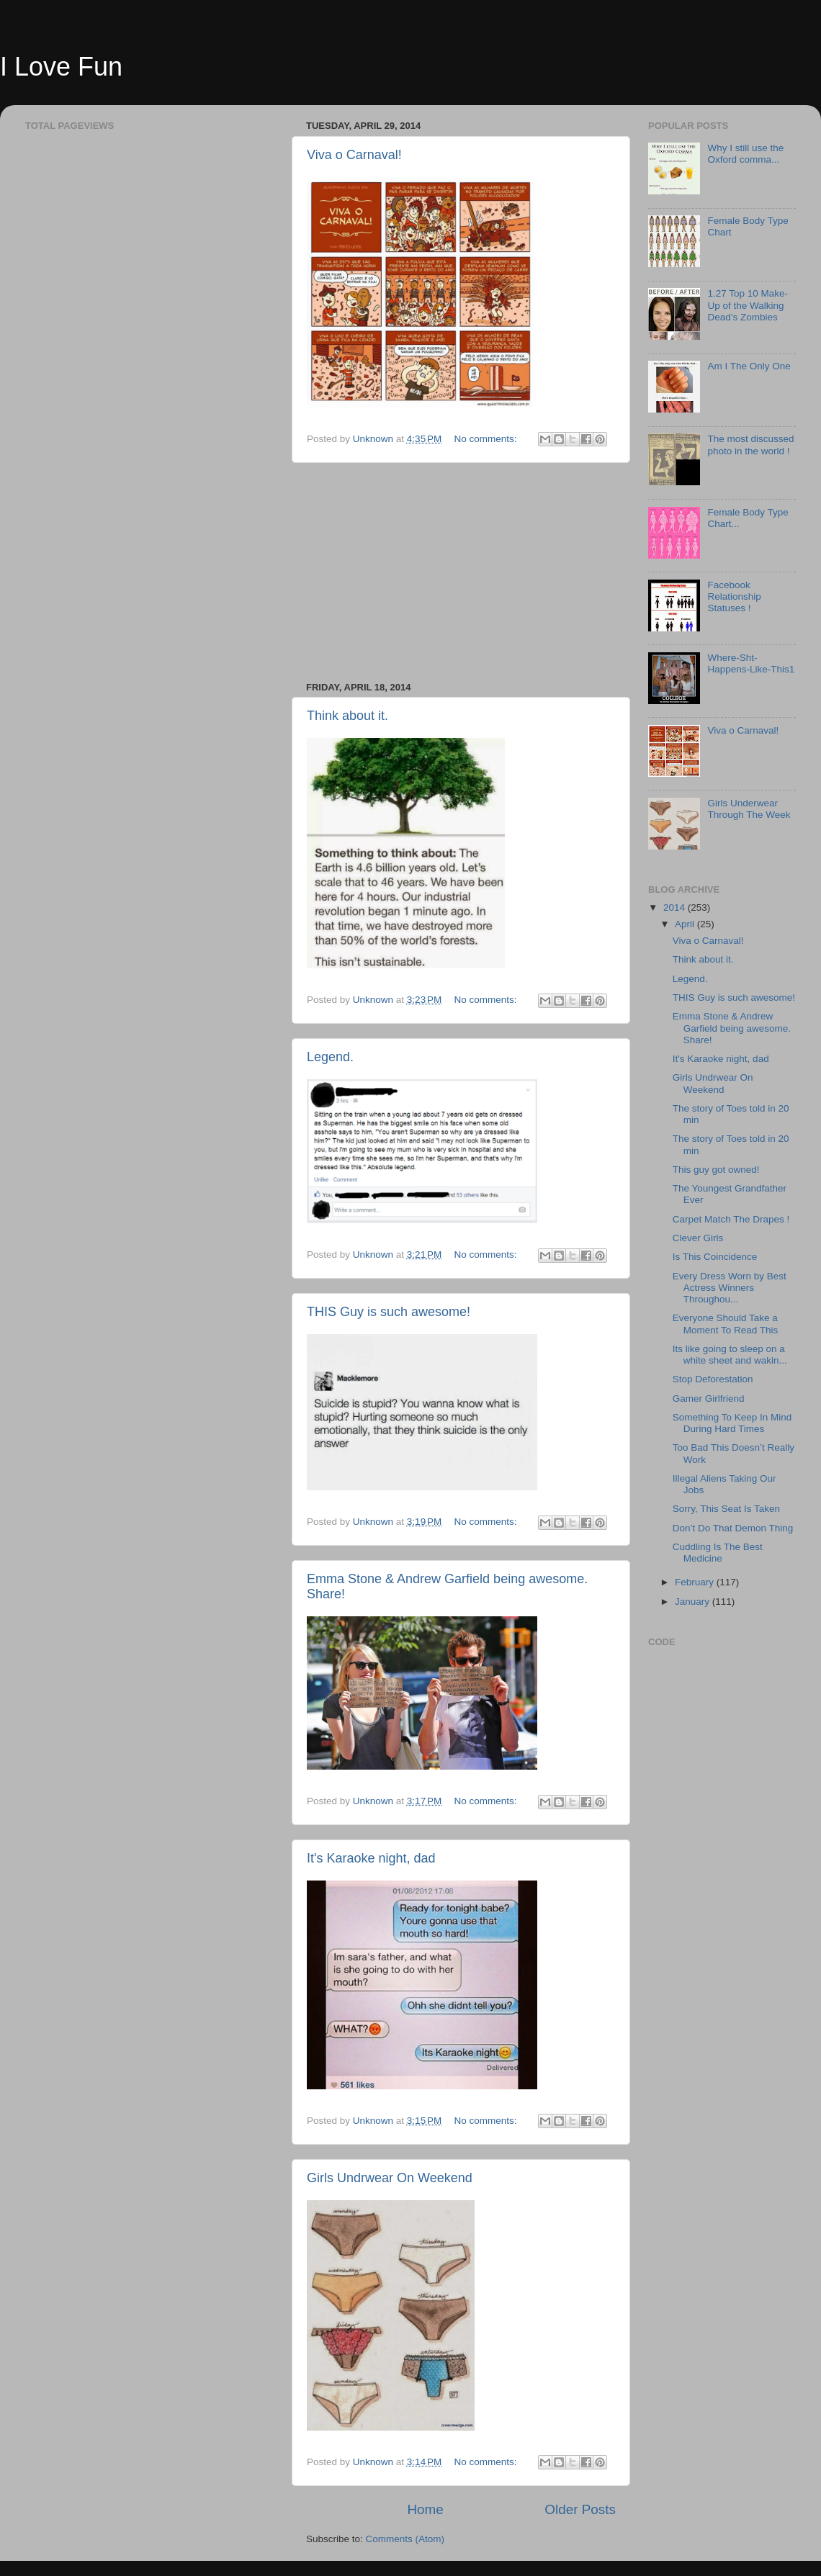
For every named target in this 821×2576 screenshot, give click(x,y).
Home (425, 2509)
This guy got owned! (716, 1169)
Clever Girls (698, 1238)
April (686, 924)
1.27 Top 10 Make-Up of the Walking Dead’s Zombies (747, 305)
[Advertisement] (461, 572)
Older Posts (580, 2509)
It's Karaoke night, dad (371, 1858)
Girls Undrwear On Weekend (389, 2178)
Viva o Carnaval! (354, 155)
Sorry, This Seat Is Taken (726, 1508)
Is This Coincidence (715, 1256)
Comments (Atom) (405, 2539)
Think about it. (347, 715)
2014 (675, 907)
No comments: (487, 438)
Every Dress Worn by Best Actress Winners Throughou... (729, 1288)
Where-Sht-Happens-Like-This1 (750, 663)
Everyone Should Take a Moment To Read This (726, 1323)
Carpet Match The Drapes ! (731, 1219)
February (696, 1582)
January (693, 1601)
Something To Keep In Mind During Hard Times (732, 1423)
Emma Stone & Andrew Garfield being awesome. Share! (732, 1028)
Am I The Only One (748, 366)
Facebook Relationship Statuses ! (734, 596)
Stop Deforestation (713, 1379)
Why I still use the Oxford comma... (745, 154)
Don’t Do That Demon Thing (733, 1528)
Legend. (330, 1057)
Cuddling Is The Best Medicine (718, 1552)
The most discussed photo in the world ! (750, 444)
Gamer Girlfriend (709, 1398)
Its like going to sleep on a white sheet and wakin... (730, 1354)
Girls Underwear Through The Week (748, 809)
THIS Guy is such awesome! (388, 1312)
